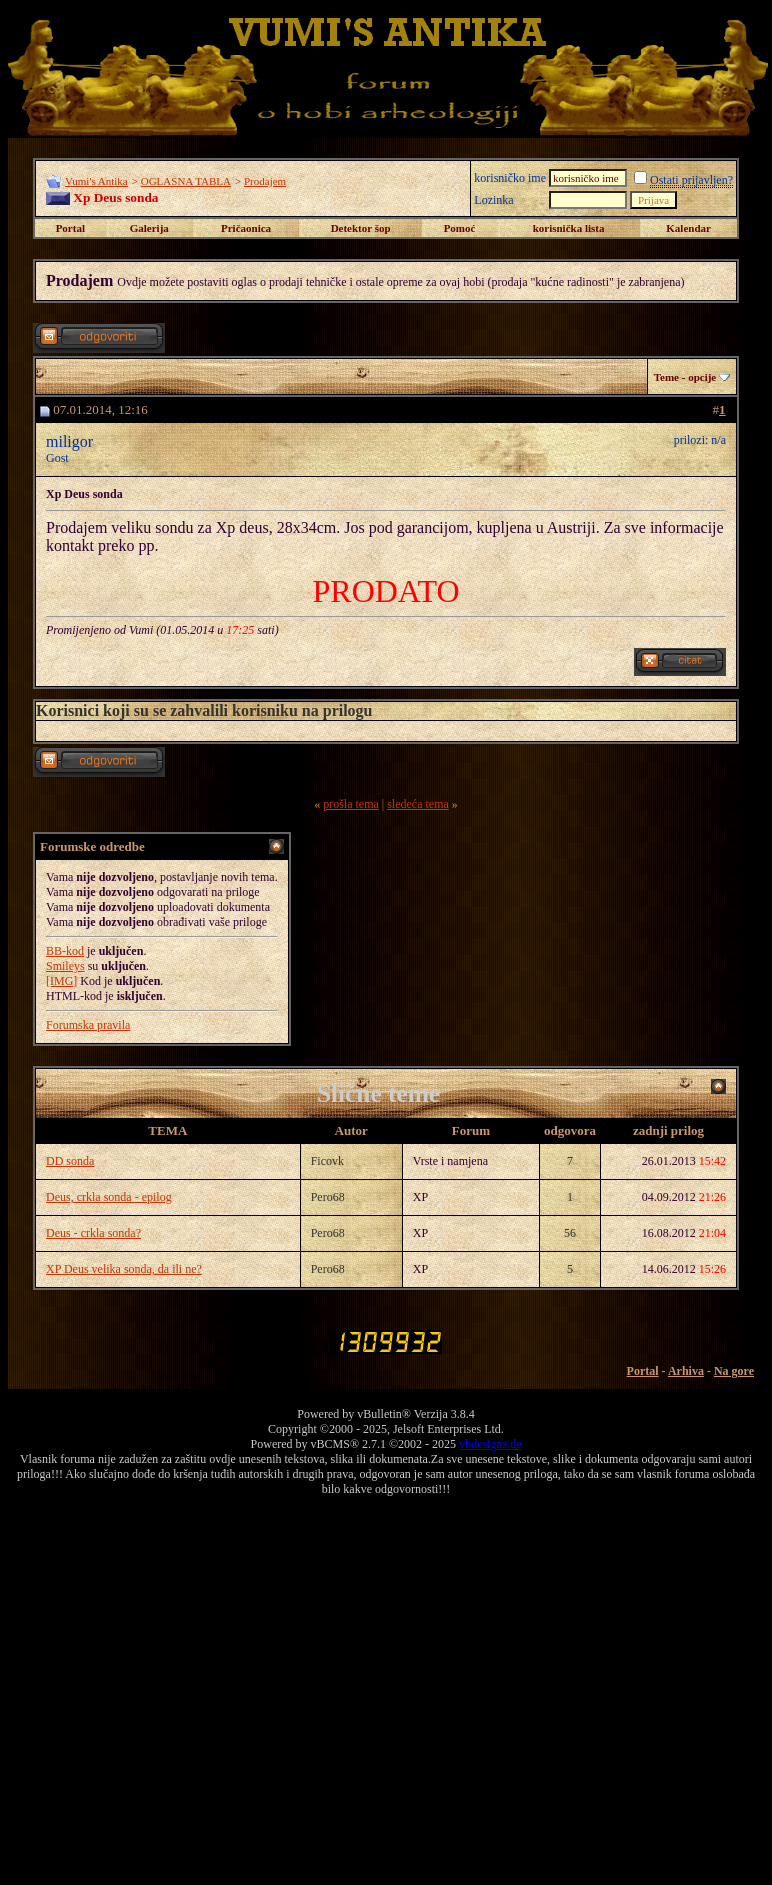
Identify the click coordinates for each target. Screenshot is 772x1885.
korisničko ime (510, 178)
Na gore (734, 1371)
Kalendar (688, 228)
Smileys (65, 966)
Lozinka (493, 200)
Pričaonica (246, 228)
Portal (70, 228)
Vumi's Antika (96, 181)
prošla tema (351, 804)
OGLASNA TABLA (186, 181)
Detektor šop (361, 228)
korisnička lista (569, 228)
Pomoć (460, 228)
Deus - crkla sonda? (93, 1233)
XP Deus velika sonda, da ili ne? (124, 1269)
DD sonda (70, 1161)
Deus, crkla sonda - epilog (109, 1197)
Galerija (149, 228)
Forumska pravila (88, 1025)
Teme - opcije (685, 377)
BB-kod (65, 951)
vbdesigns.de (490, 1444)
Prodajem (265, 181)
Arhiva (686, 1371)
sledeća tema (418, 804)
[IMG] (61, 981)
